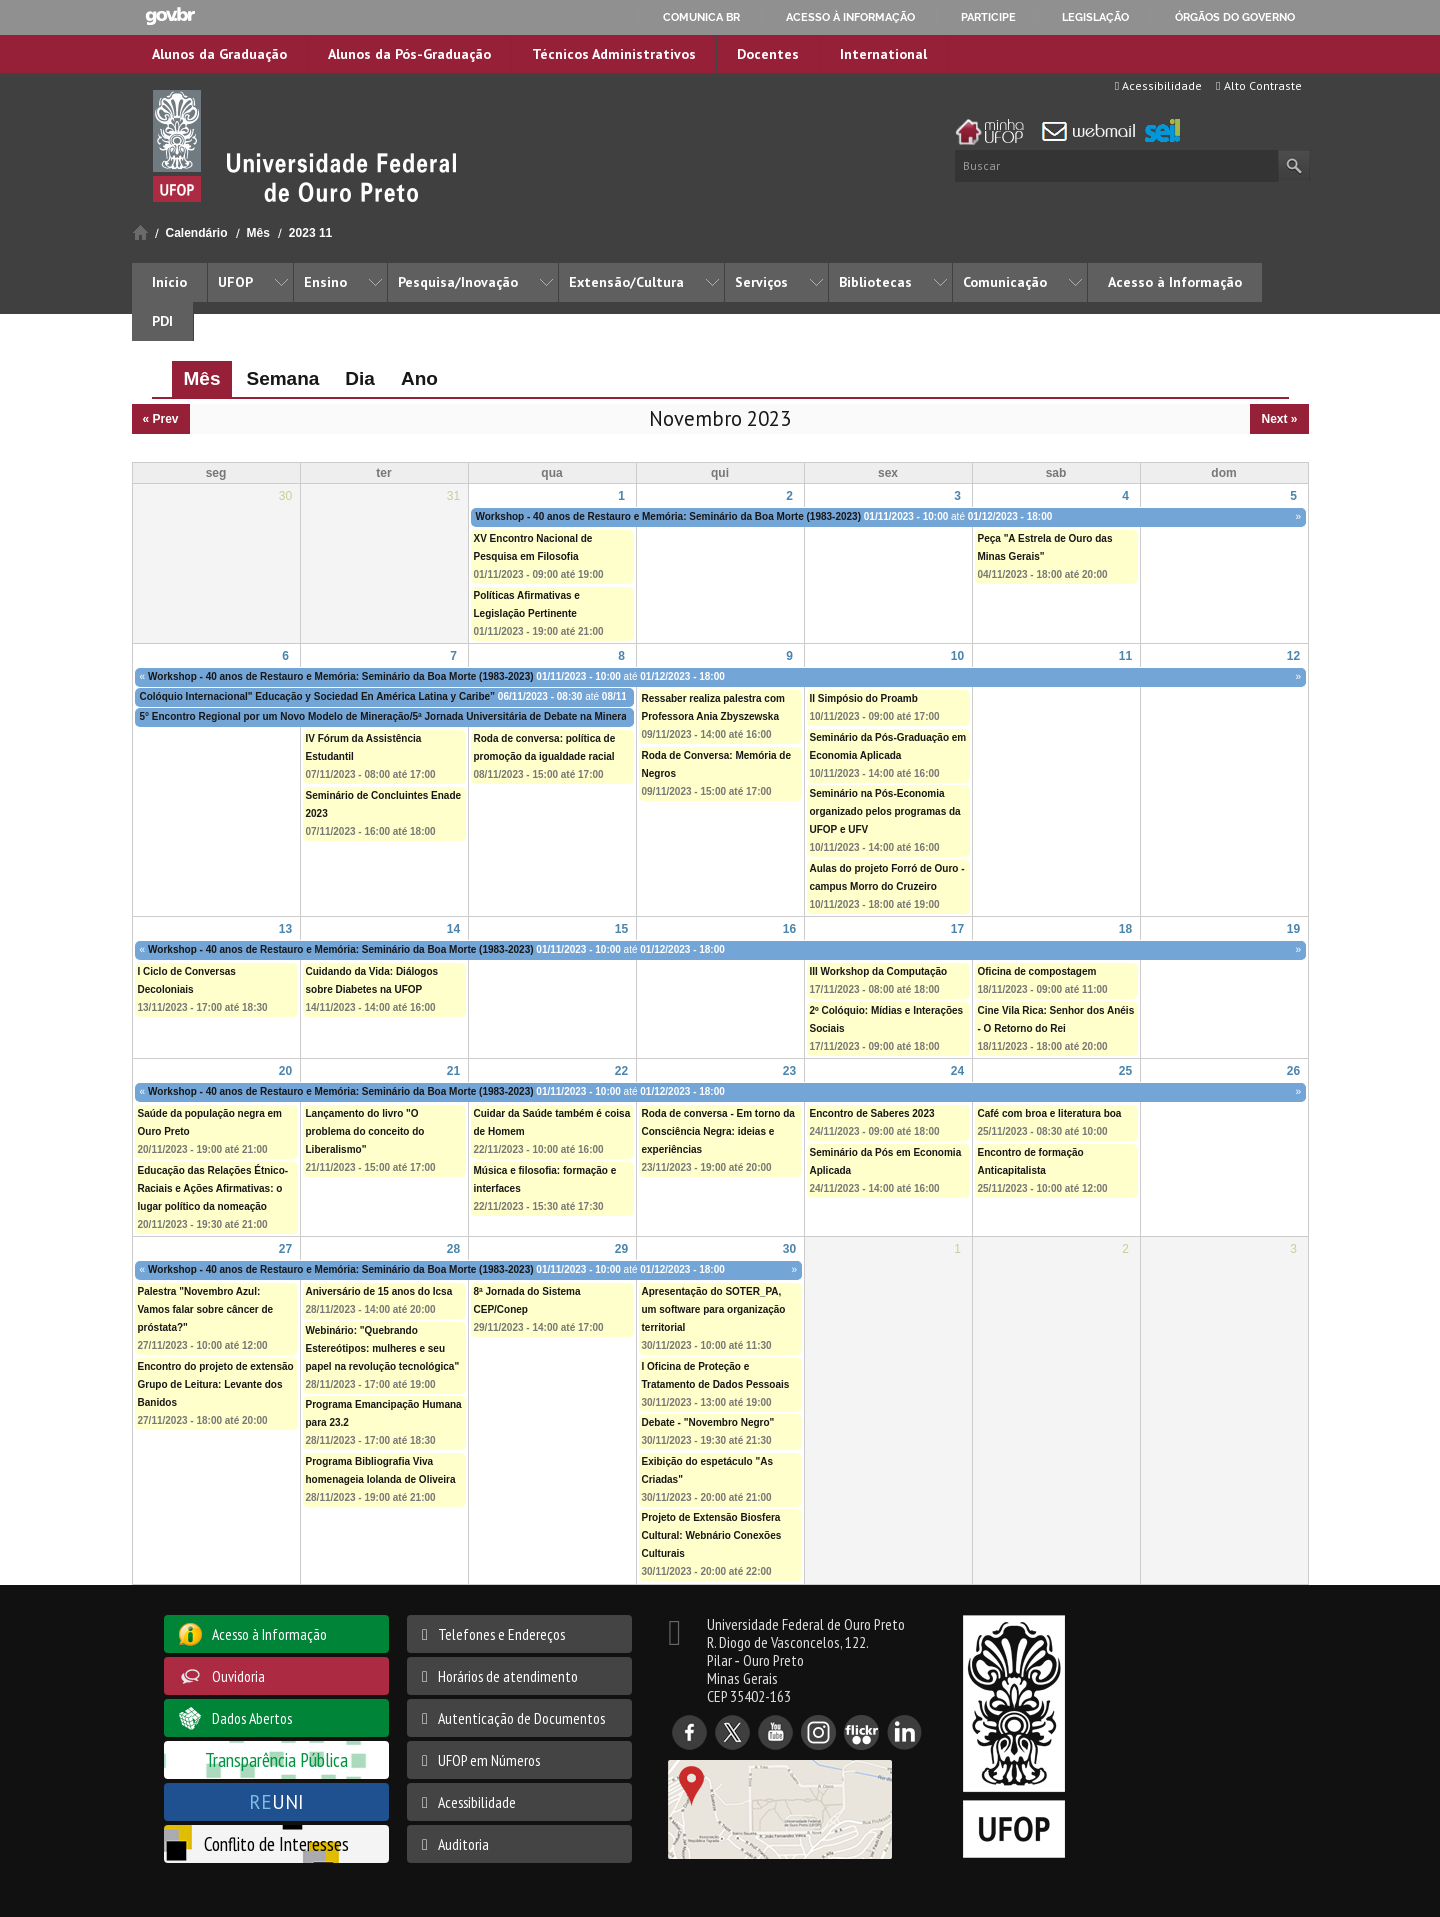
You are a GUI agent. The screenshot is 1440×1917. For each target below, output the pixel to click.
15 (621, 929)
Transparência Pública (276, 1759)
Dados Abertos (252, 1718)
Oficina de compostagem (1037, 971)
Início (140, 232)
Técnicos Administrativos (614, 54)
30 (789, 1249)
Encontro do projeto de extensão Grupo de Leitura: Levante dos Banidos (216, 1384)
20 (285, 1071)
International (883, 54)
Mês (258, 233)
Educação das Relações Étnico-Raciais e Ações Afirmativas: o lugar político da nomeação (213, 1188)
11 (1125, 656)
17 (957, 929)
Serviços (761, 282)
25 (1125, 1071)
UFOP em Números (489, 1760)
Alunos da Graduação (219, 54)
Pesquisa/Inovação (458, 282)
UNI (276, 1801)
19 (1293, 929)
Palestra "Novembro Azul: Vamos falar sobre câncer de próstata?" (206, 1309)
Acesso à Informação (1175, 282)
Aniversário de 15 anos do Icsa (379, 1291)
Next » (1279, 419)
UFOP (235, 282)
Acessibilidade (1158, 85)
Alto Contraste (1258, 85)
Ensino (325, 282)
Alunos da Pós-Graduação (409, 54)
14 (453, 929)
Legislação (1095, 17)
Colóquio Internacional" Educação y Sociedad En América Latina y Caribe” (318, 696)
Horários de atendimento (508, 1676)
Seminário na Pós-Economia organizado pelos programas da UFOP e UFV (885, 811)
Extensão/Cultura (626, 282)
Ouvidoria (238, 1676)
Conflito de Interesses (276, 1843)
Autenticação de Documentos (521, 1718)
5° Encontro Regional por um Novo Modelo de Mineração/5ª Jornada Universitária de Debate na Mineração (392, 716)
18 (1125, 929)
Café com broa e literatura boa (1050, 1113)
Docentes (768, 54)
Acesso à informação (850, 17)
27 (285, 1249)
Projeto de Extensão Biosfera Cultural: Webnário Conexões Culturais (712, 1535)
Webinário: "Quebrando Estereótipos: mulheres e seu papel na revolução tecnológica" (383, 1348)
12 (1293, 656)
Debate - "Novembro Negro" (708, 1422)
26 (1293, 1071)
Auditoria (463, 1844)
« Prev (161, 419)
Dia (360, 378)
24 (957, 1071)
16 (789, 929)
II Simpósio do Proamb (864, 698)
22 (621, 1071)
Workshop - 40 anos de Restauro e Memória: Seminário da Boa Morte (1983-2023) (668, 516)
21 (453, 1071)
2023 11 (310, 233)
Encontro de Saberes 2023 (872, 1113)
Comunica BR (701, 17)
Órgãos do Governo (1235, 17)
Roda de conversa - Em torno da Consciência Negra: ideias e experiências (718, 1131)
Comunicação (1005, 282)
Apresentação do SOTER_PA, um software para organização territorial (714, 1309)
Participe (988, 17)
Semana (282, 378)
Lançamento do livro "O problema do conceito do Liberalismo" (365, 1131)
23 (789, 1071)
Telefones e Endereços (501, 1634)
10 (957, 656)
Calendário (197, 233)
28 (453, 1249)
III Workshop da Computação (879, 971)
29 (621, 1249)
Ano (419, 378)
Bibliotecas (875, 282)
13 (285, 929)
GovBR (170, 16)
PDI (162, 321)
